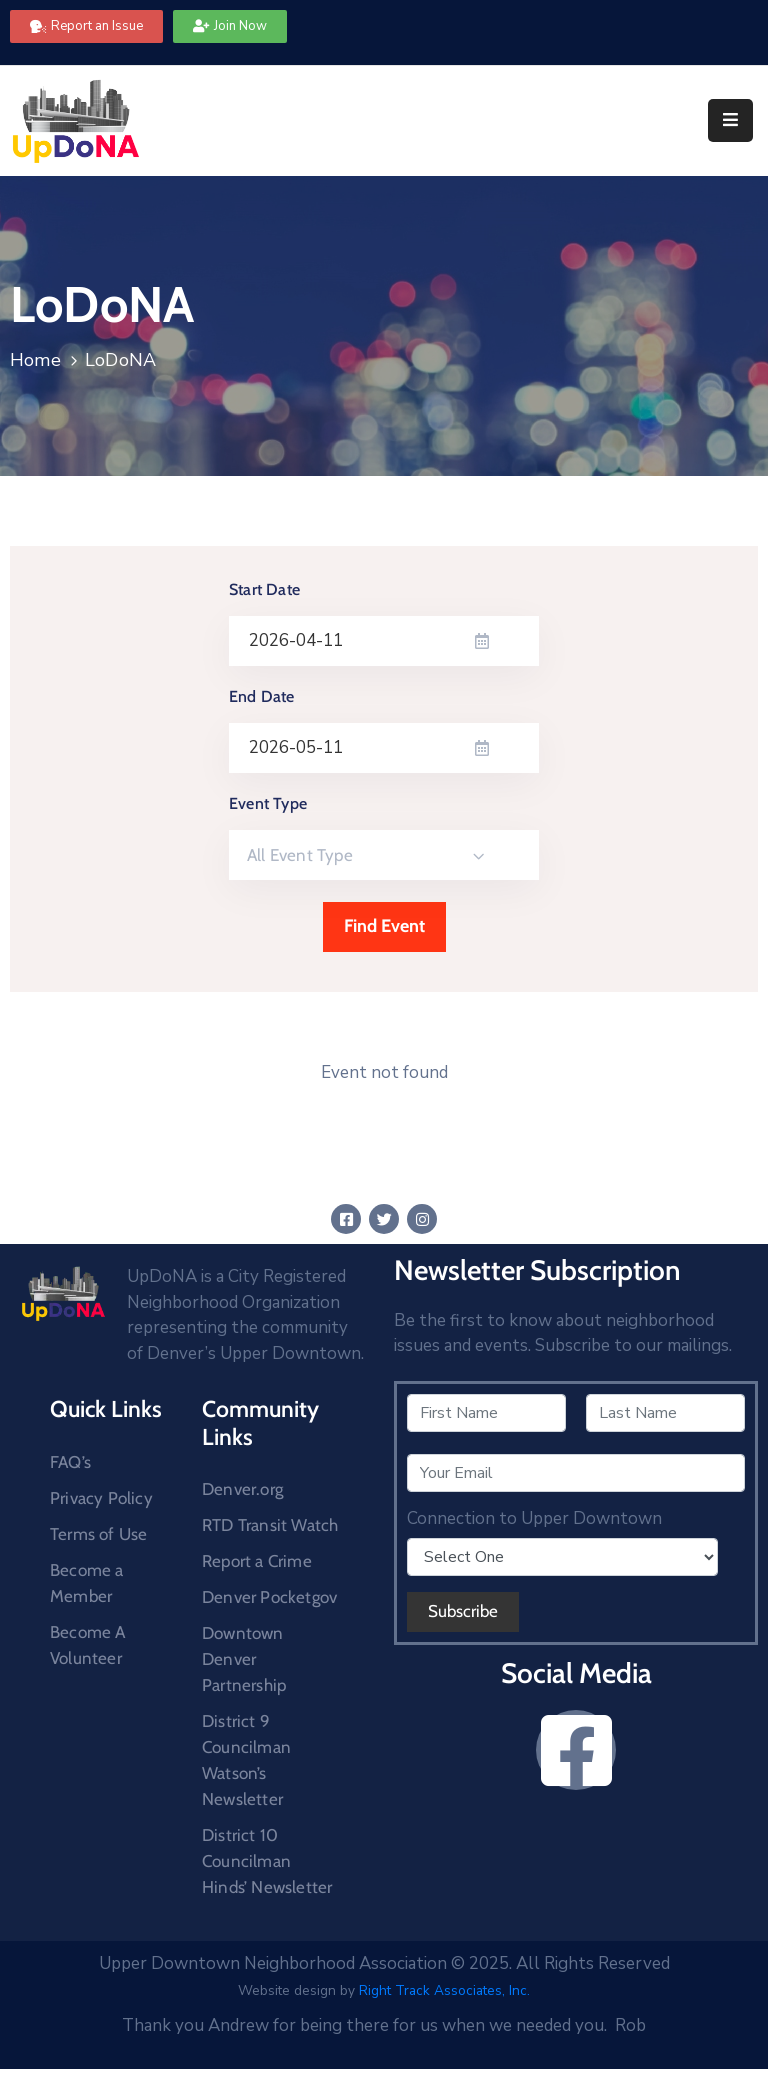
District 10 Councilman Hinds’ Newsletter (267, 1861)
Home (35, 360)
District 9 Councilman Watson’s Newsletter (246, 1760)
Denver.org (242, 1489)
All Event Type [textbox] (300, 855)
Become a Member (87, 1583)
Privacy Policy (101, 1498)
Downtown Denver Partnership (244, 1659)
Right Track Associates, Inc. (444, 1990)
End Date (262, 696)
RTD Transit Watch (270, 1525)
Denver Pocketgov (269, 1597)
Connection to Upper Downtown (534, 1519)
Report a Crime (257, 1561)
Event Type (268, 803)
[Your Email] (576, 1473)
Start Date (264, 589)
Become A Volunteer (88, 1645)
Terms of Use (98, 1534)
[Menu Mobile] (730, 120)
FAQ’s (70, 1462)
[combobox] (384, 855)
